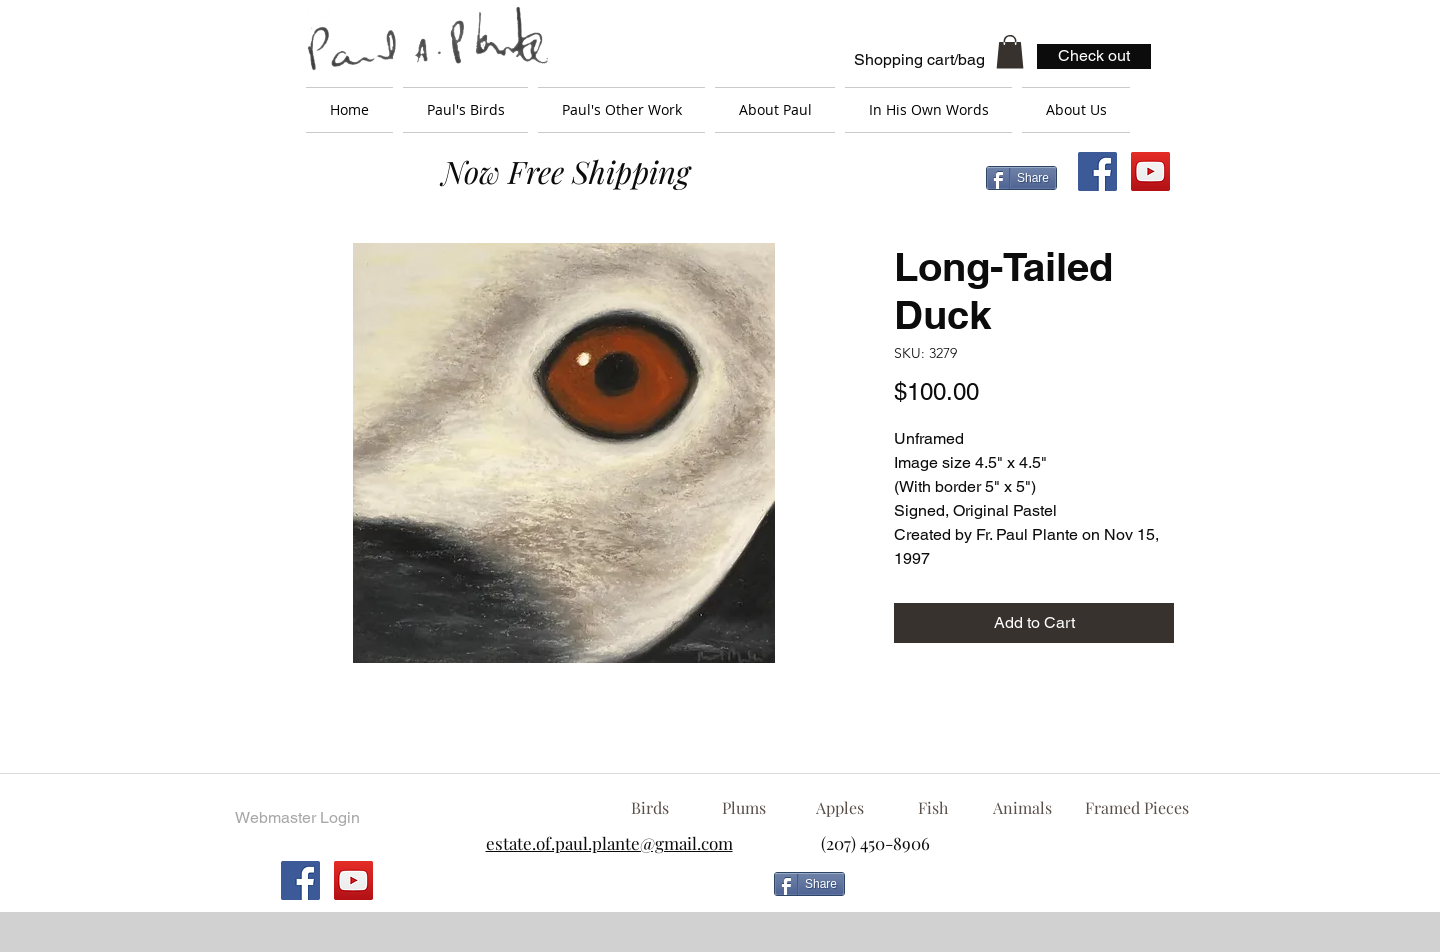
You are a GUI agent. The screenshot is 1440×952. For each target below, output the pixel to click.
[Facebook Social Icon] (1097, 171)
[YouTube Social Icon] (1150, 171)
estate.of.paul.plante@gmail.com (609, 843)
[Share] (1021, 178)
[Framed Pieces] (1136, 808)
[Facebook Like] (1015, 892)
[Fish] (933, 808)
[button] (1010, 51)
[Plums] (744, 808)
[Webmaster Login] (297, 818)
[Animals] (1022, 808)
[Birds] (649, 808)
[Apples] (839, 808)
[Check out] (1094, 56)
